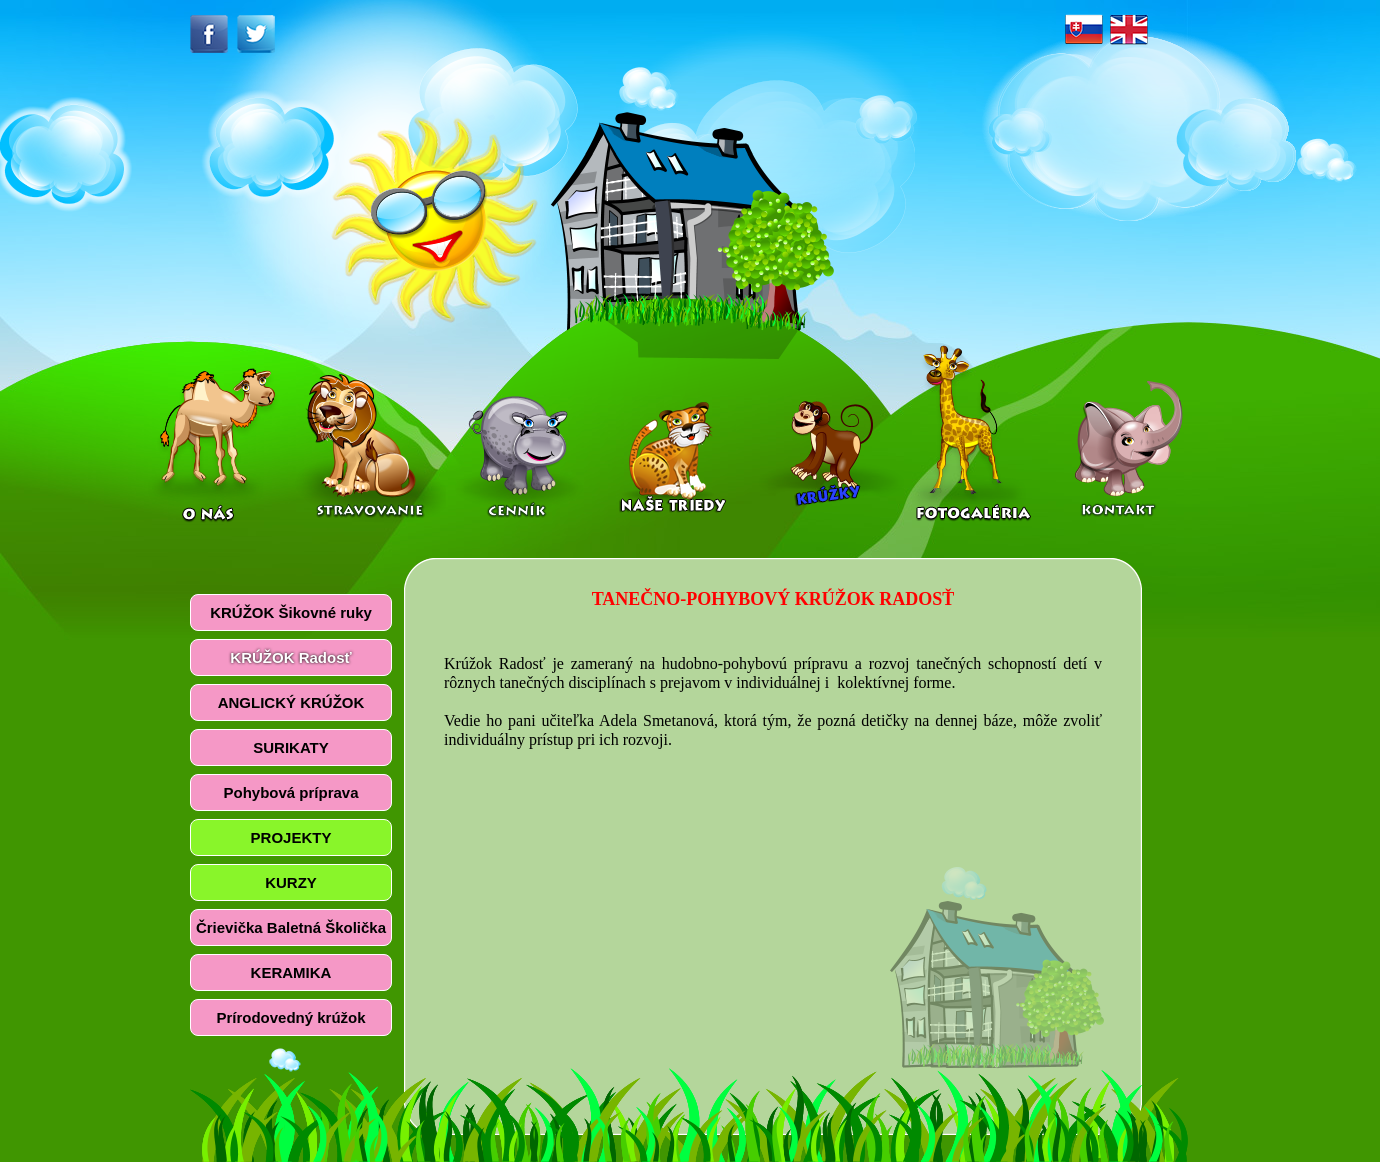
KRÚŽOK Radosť (290, 657)
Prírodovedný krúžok (290, 1017)
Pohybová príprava (290, 792)
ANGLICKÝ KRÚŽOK (291, 702)
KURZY (291, 882)
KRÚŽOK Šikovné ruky (291, 612)
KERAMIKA (291, 972)
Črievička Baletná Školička (291, 927)
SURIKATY (291, 747)
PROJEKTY (291, 837)
